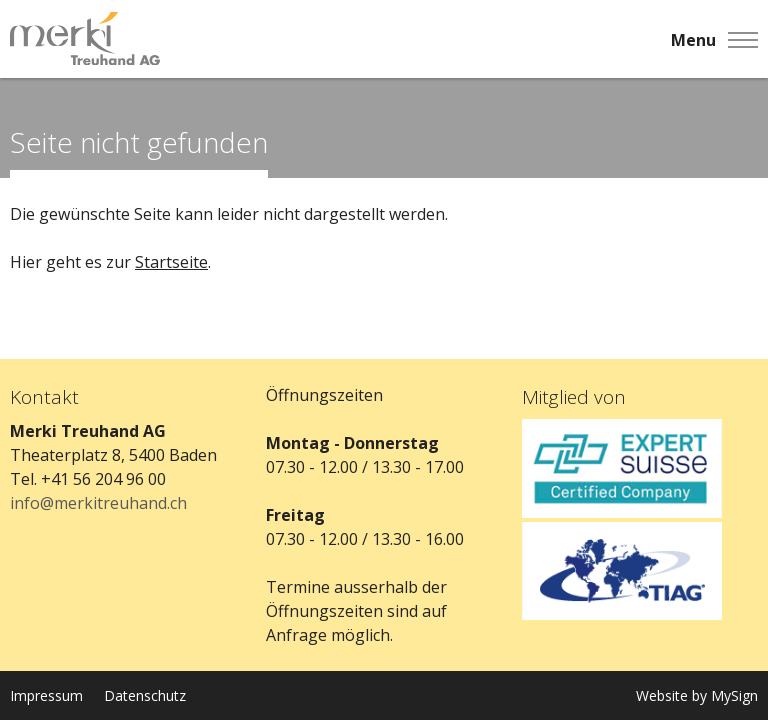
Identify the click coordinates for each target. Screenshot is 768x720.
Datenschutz (145, 695)
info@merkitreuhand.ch (98, 503)
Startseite (171, 262)
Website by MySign (697, 695)
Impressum (46, 695)
